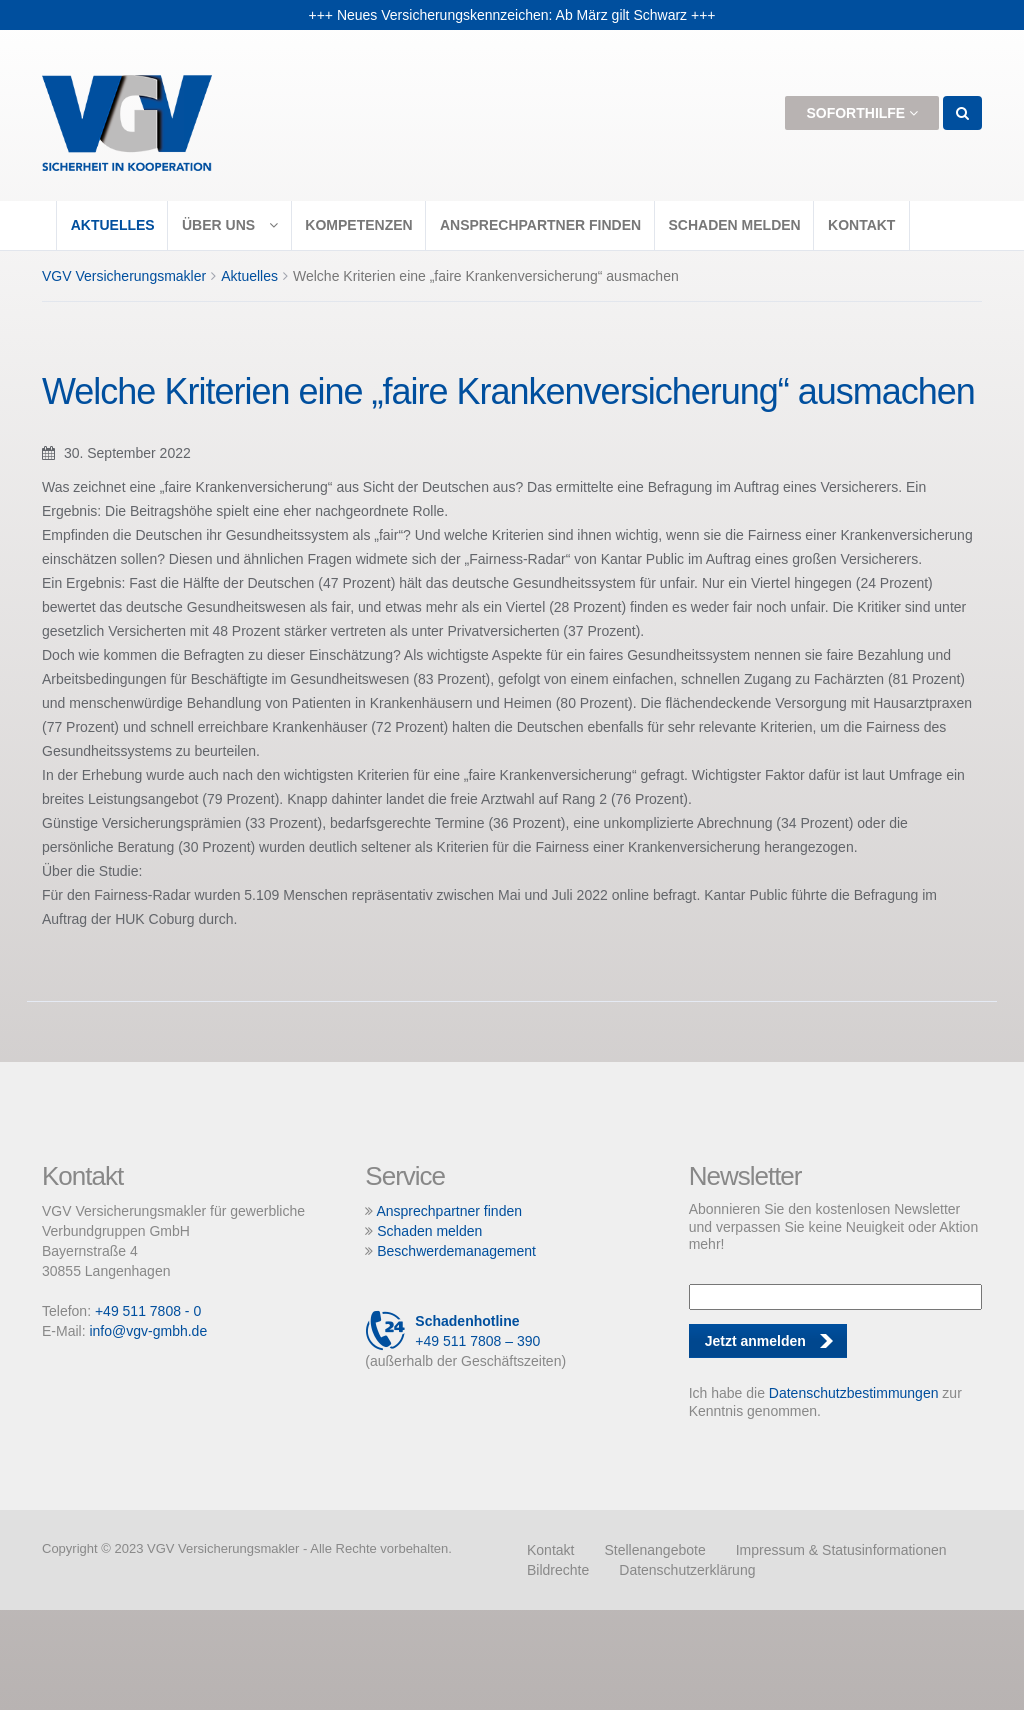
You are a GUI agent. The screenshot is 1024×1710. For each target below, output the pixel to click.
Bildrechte (558, 1570)
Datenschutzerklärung (687, 1570)
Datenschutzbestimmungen (854, 1393)
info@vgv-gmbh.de (148, 1331)
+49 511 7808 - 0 (148, 1311)
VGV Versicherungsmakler (124, 276)
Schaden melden (734, 225)
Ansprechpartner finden (540, 225)
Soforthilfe (862, 113)
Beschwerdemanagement (456, 1251)
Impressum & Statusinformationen (841, 1550)
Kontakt (861, 225)
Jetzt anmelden (755, 1341)
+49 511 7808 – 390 (452, 1331)
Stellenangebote (654, 1550)
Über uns (230, 225)
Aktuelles (113, 225)
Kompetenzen (358, 225)
